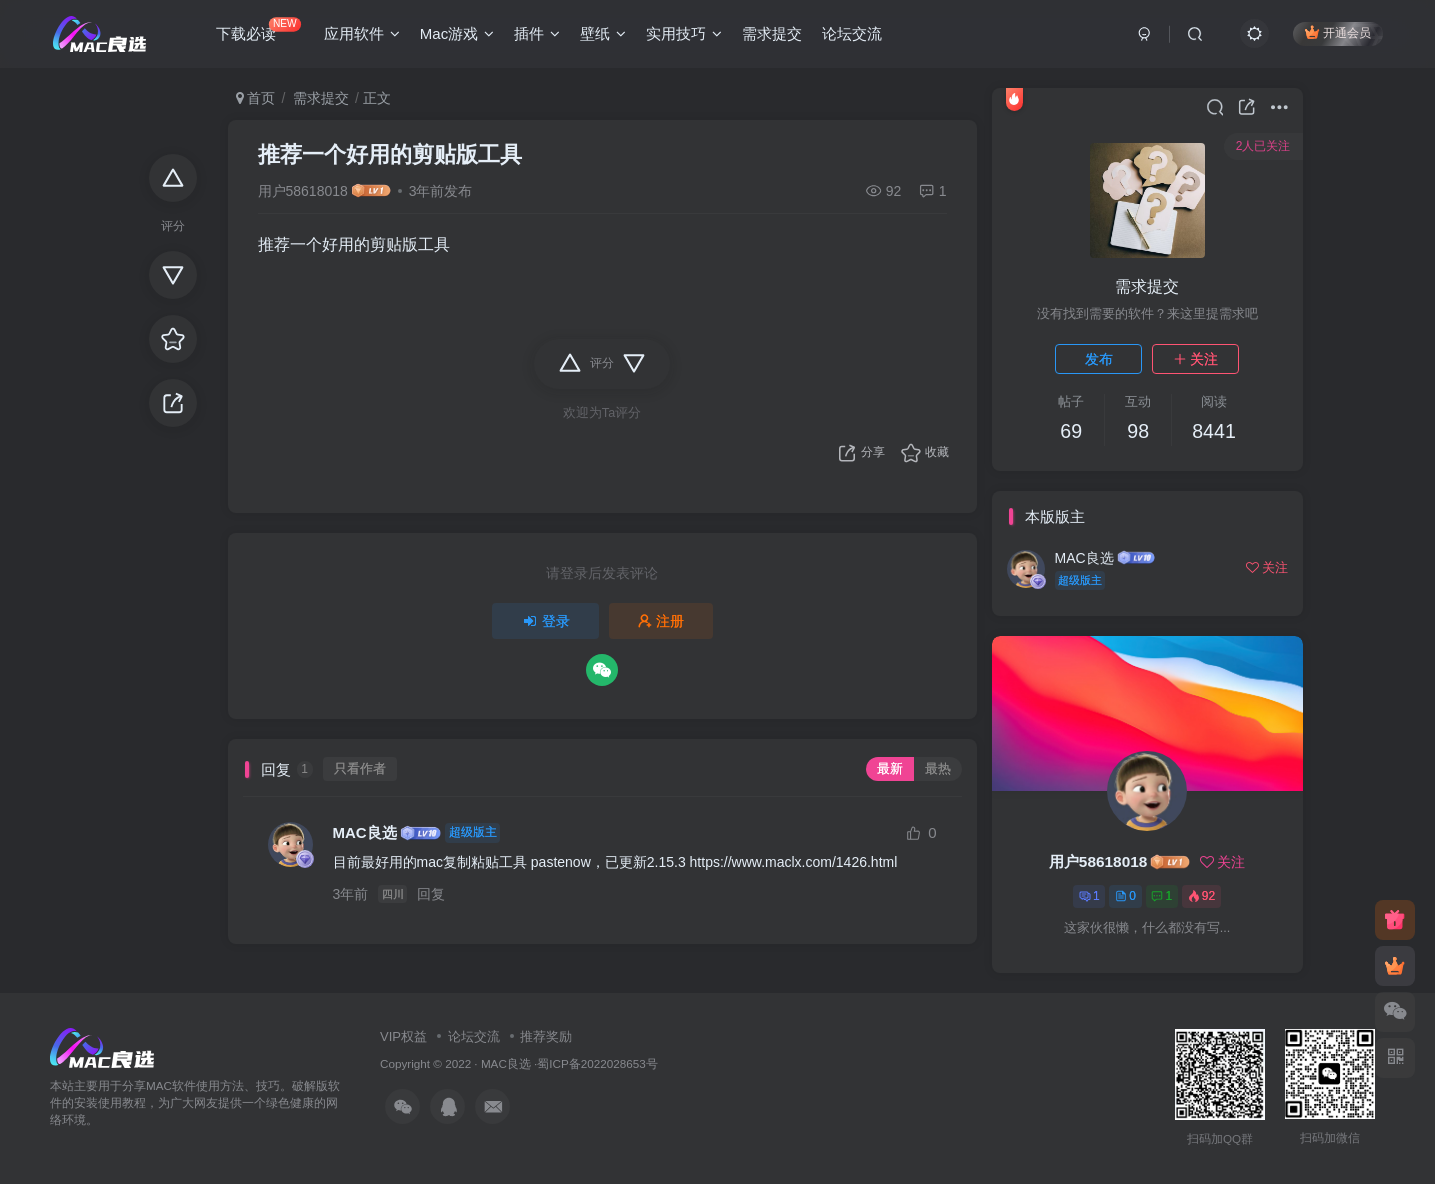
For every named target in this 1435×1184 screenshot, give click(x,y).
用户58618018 (303, 191)
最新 (890, 769)
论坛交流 (852, 33)
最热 (938, 769)
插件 (537, 33)
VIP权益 (403, 1036)
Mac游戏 (457, 33)
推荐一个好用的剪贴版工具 (390, 154)
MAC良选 (365, 832)
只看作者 (360, 769)
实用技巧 (684, 33)
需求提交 (772, 33)
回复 (431, 894)
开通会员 (1337, 32)
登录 (546, 621)
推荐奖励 (546, 1036)
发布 (1099, 359)
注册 (661, 621)
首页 (256, 98)
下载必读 (258, 29)
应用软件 (362, 33)
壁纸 (603, 33)
